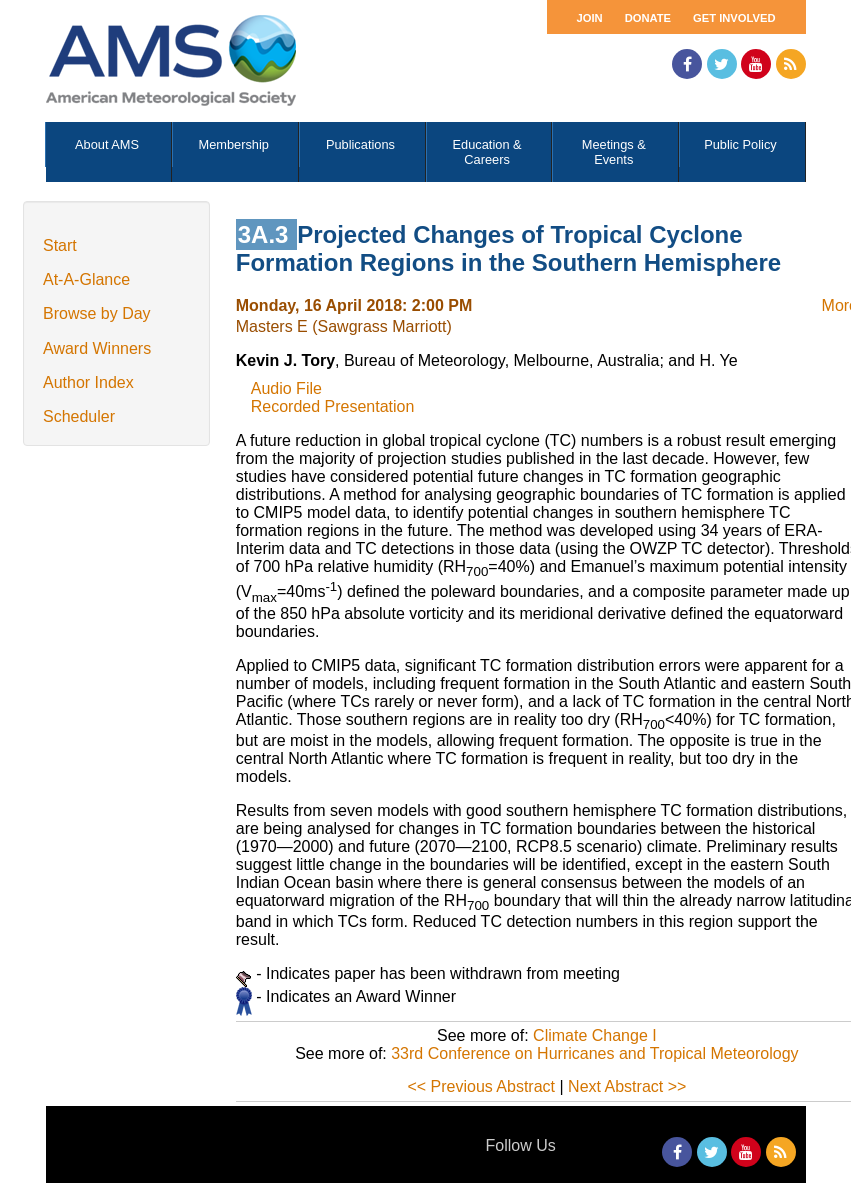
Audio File (286, 388)
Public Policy (740, 144)
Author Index (88, 382)
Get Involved (734, 18)
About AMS (107, 144)
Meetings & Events (614, 152)
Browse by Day (97, 313)
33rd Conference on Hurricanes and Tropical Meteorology (594, 1053)
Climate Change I (595, 1035)
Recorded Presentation (333, 406)
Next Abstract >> (627, 1086)
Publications (360, 144)
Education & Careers (487, 152)
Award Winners (97, 348)
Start (60, 245)
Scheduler (79, 416)
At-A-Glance (86, 279)
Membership (234, 144)
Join (590, 18)
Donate (648, 18)
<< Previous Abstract (481, 1086)
